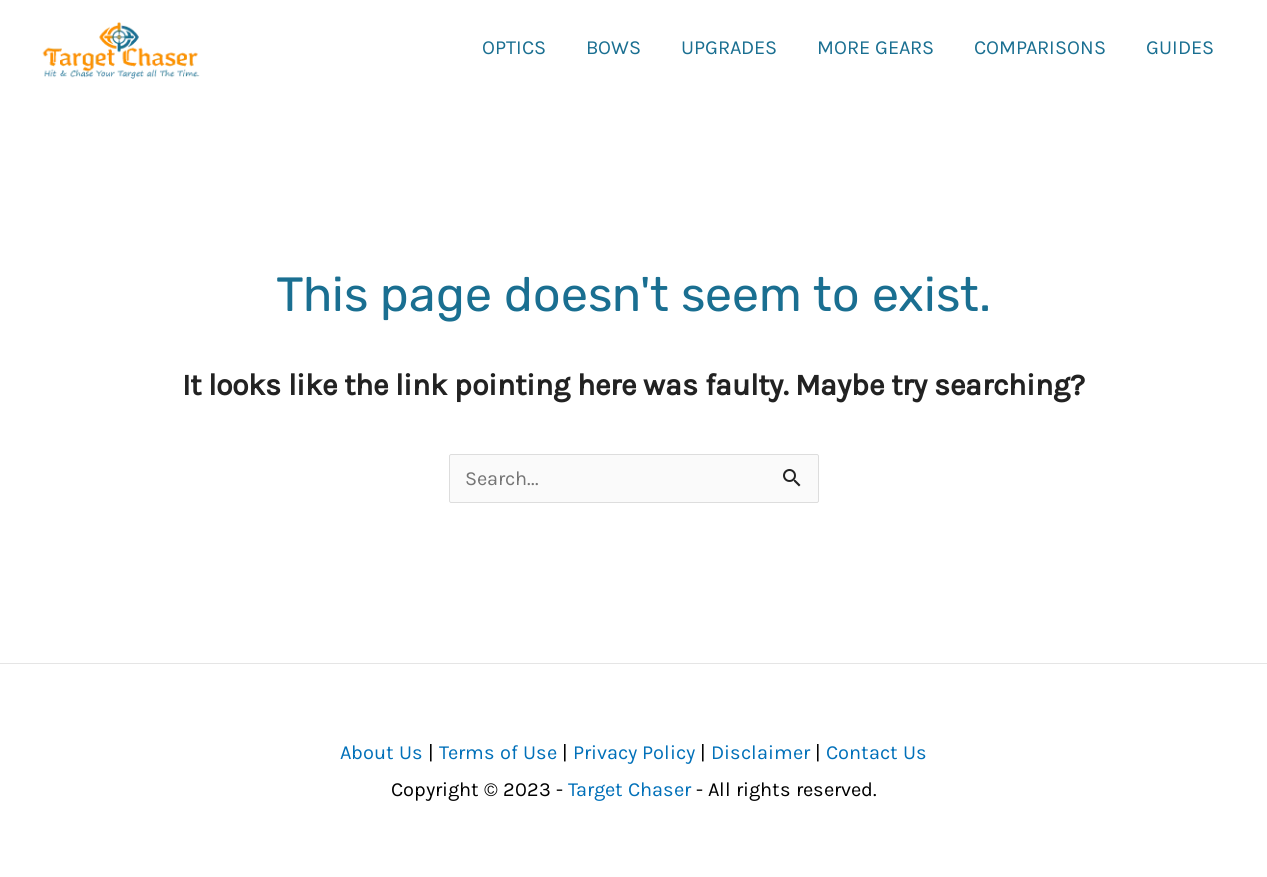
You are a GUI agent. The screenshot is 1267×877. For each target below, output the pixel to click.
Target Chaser (629, 788)
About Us (381, 751)
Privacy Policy (634, 751)
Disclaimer (760, 751)
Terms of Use (498, 751)
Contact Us (876, 751)
